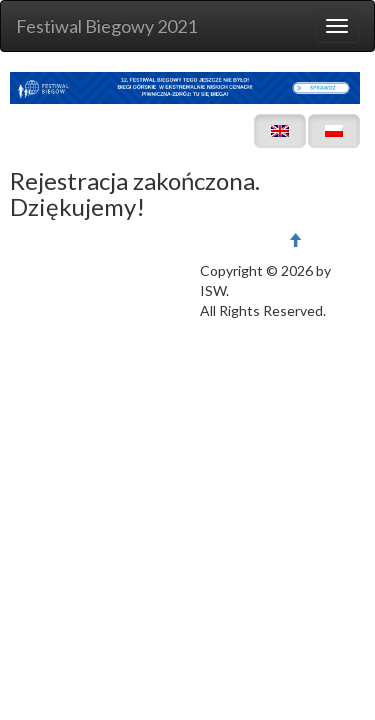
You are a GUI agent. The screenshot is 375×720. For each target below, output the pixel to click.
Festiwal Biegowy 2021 (106, 26)
